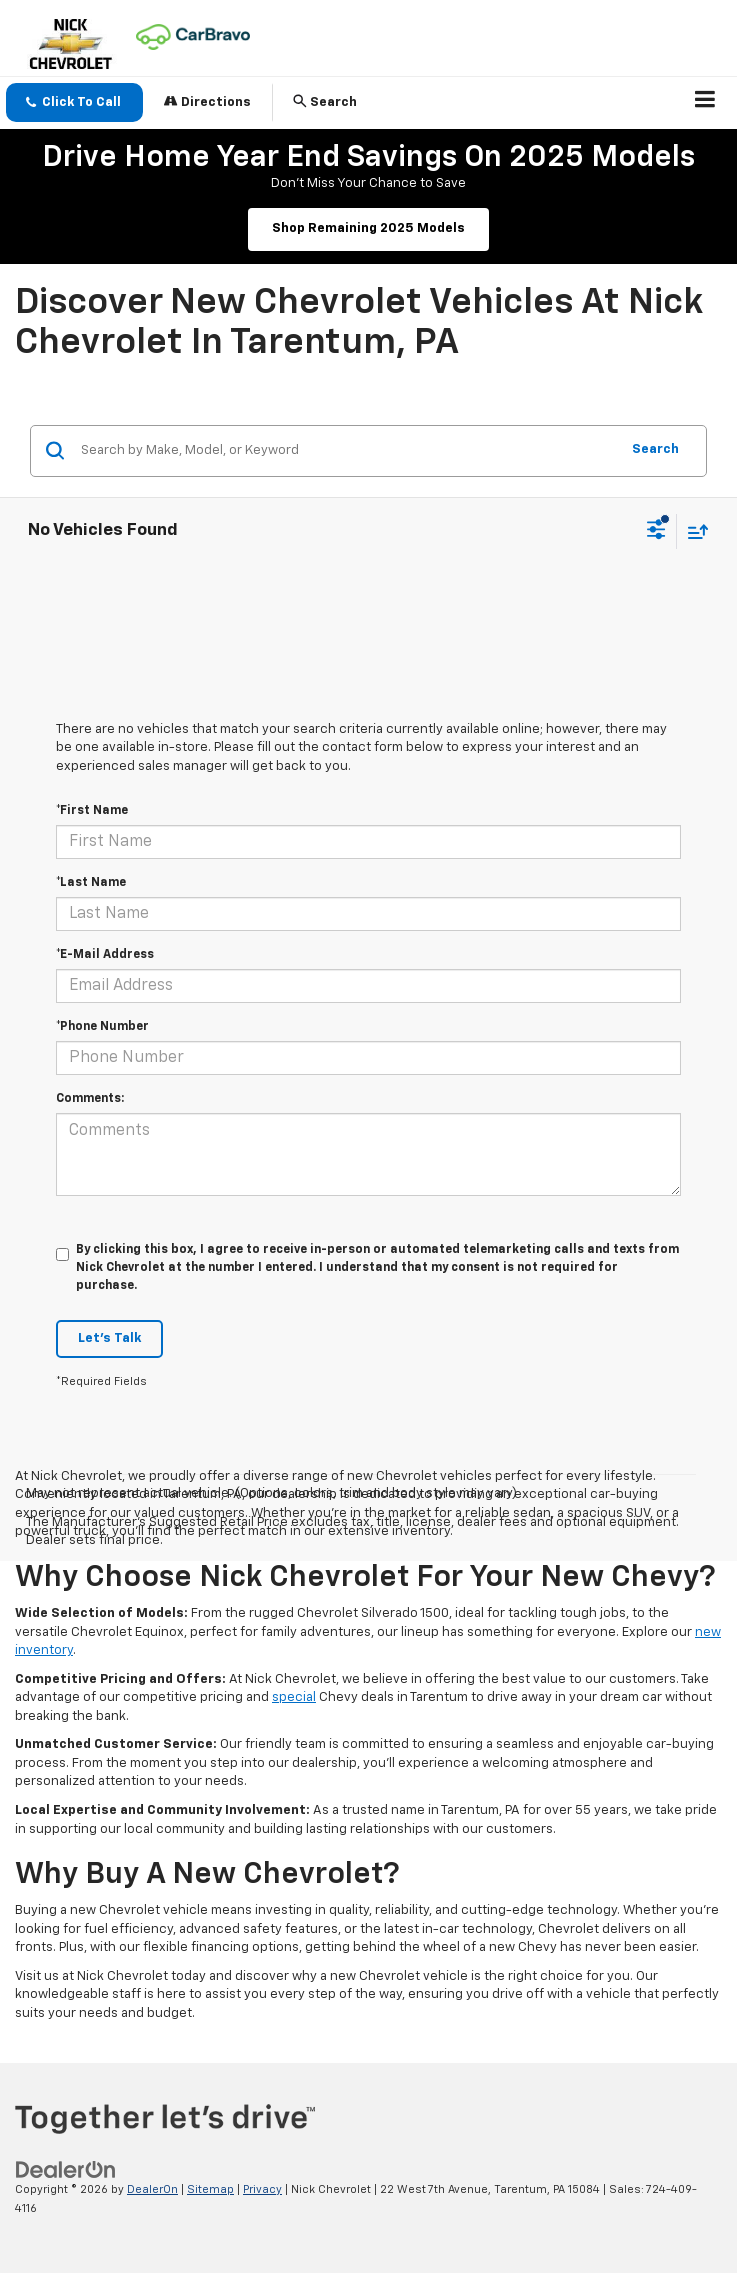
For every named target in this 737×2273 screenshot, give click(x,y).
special (294, 1697)
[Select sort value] (693, 531)
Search (655, 449)
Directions (207, 101)
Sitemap (210, 2189)
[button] (74, 102)
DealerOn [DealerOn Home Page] (152, 2189)
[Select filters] (656, 532)
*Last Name (91, 883)
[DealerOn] (66, 2169)
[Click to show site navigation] (705, 103)
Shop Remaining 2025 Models (368, 228)
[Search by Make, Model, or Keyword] (347, 451)
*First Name (92, 811)
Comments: (90, 1099)
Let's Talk (109, 1338)
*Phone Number (102, 1027)
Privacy (262, 2189)
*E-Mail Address (105, 955)
